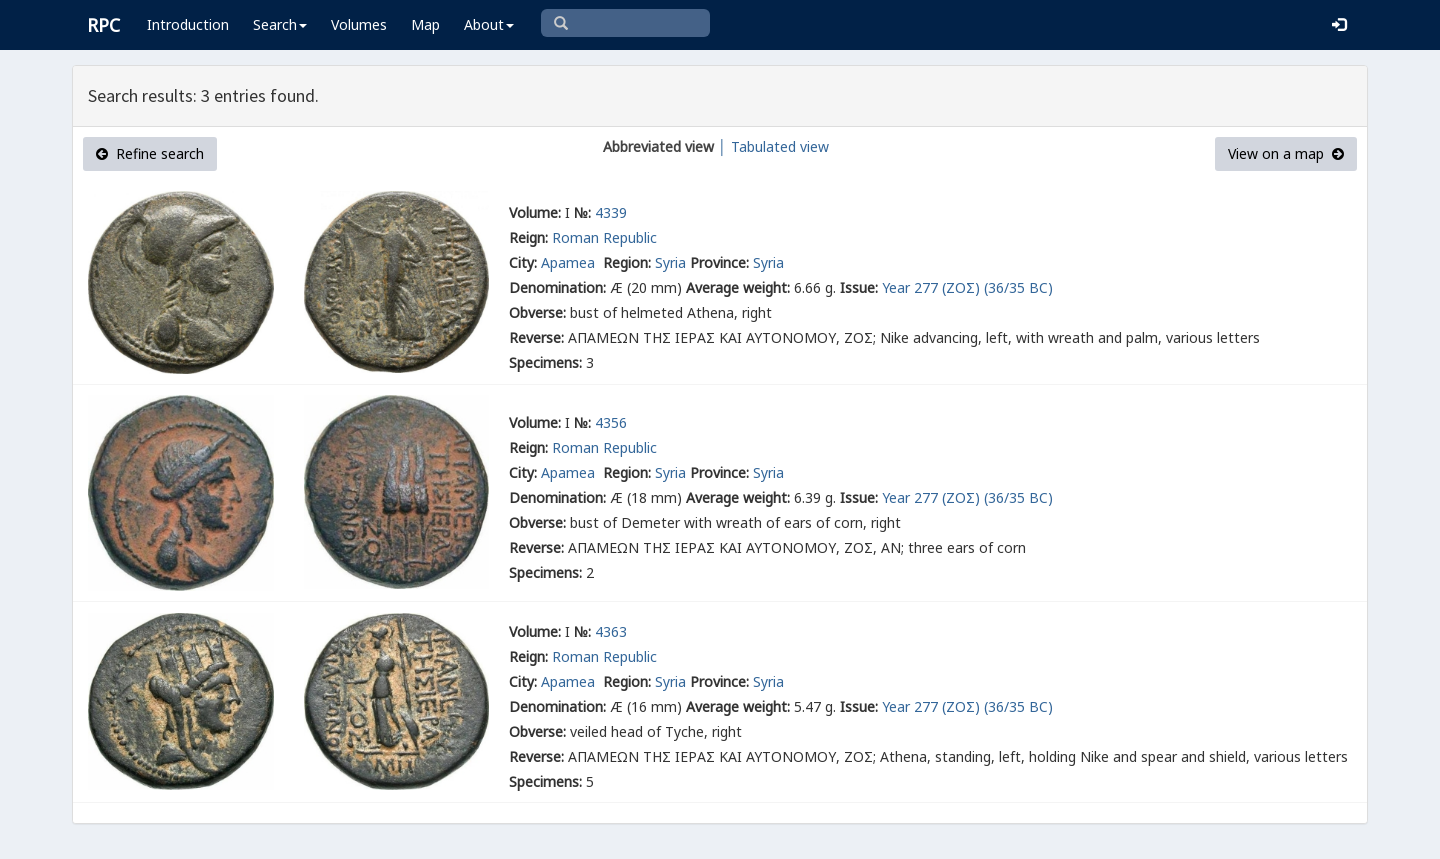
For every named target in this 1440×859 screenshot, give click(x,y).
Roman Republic (604, 237)
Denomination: (557, 287)
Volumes (359, 24)
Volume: (535, 212)
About (489, 24)
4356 (611, 422)
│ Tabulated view (771, 146)
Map (425, 24)
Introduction (188, 24)
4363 (611, 631)
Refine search (150, 153)
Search (280, 24)
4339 (611, 212)
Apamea (570, 262)
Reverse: (536, 337)
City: (523, 262)
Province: (719, 262)
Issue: (859, 287)
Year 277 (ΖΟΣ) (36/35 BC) (967, 287)
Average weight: (738, 287)
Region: (627, 262)
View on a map (1286, 153)
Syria (670, 262)
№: (582, 212)
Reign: (528, 237)
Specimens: (545, 362)
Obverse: (537, 312)
